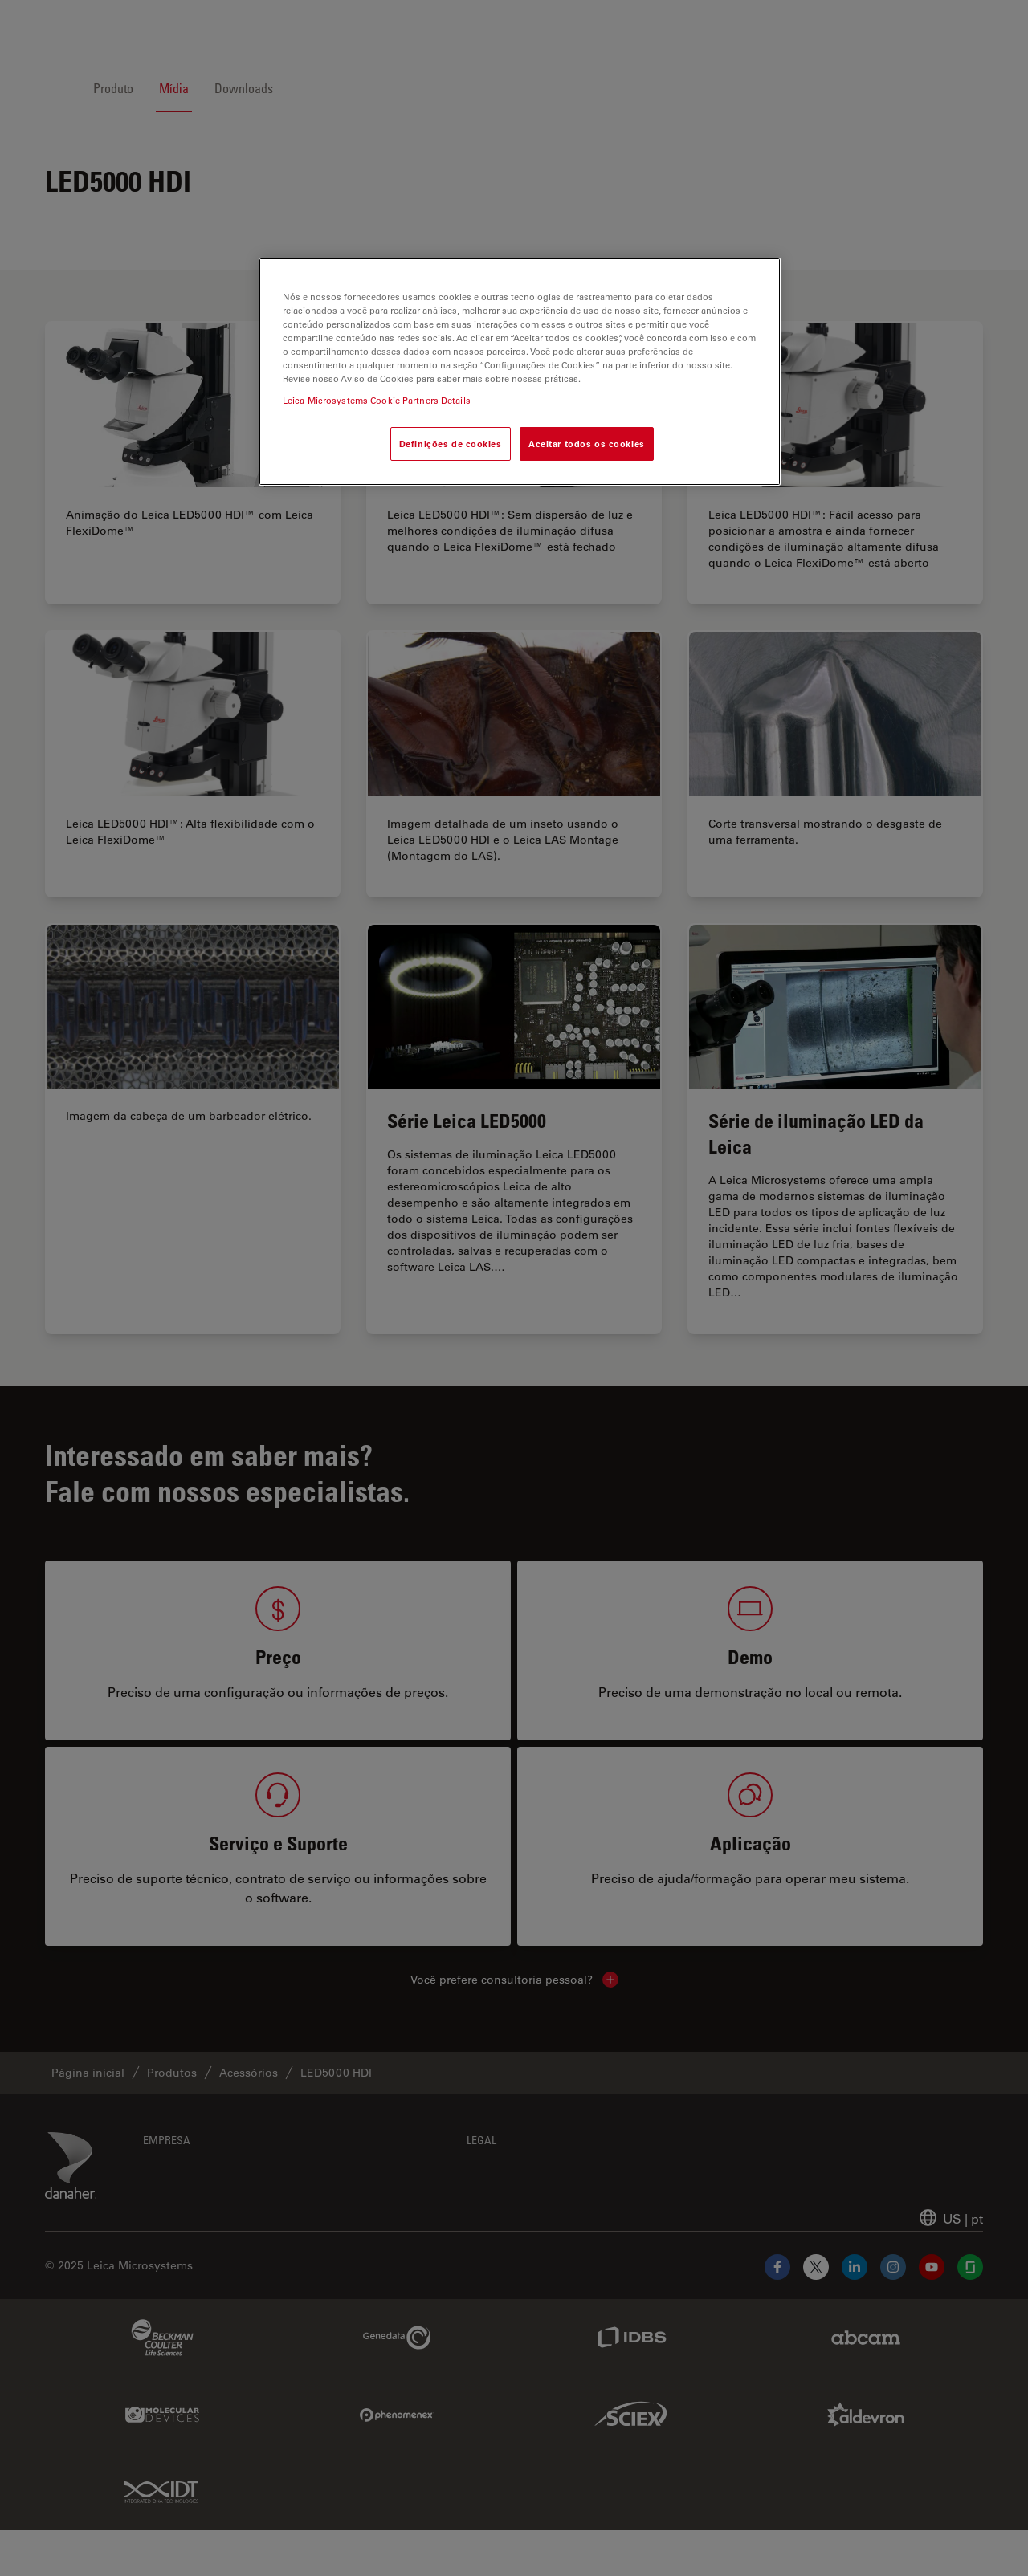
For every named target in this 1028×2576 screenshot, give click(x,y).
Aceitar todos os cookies (586, 443)
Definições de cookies (450, 443)
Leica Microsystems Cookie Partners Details (377, 400)
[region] (520, 372)
